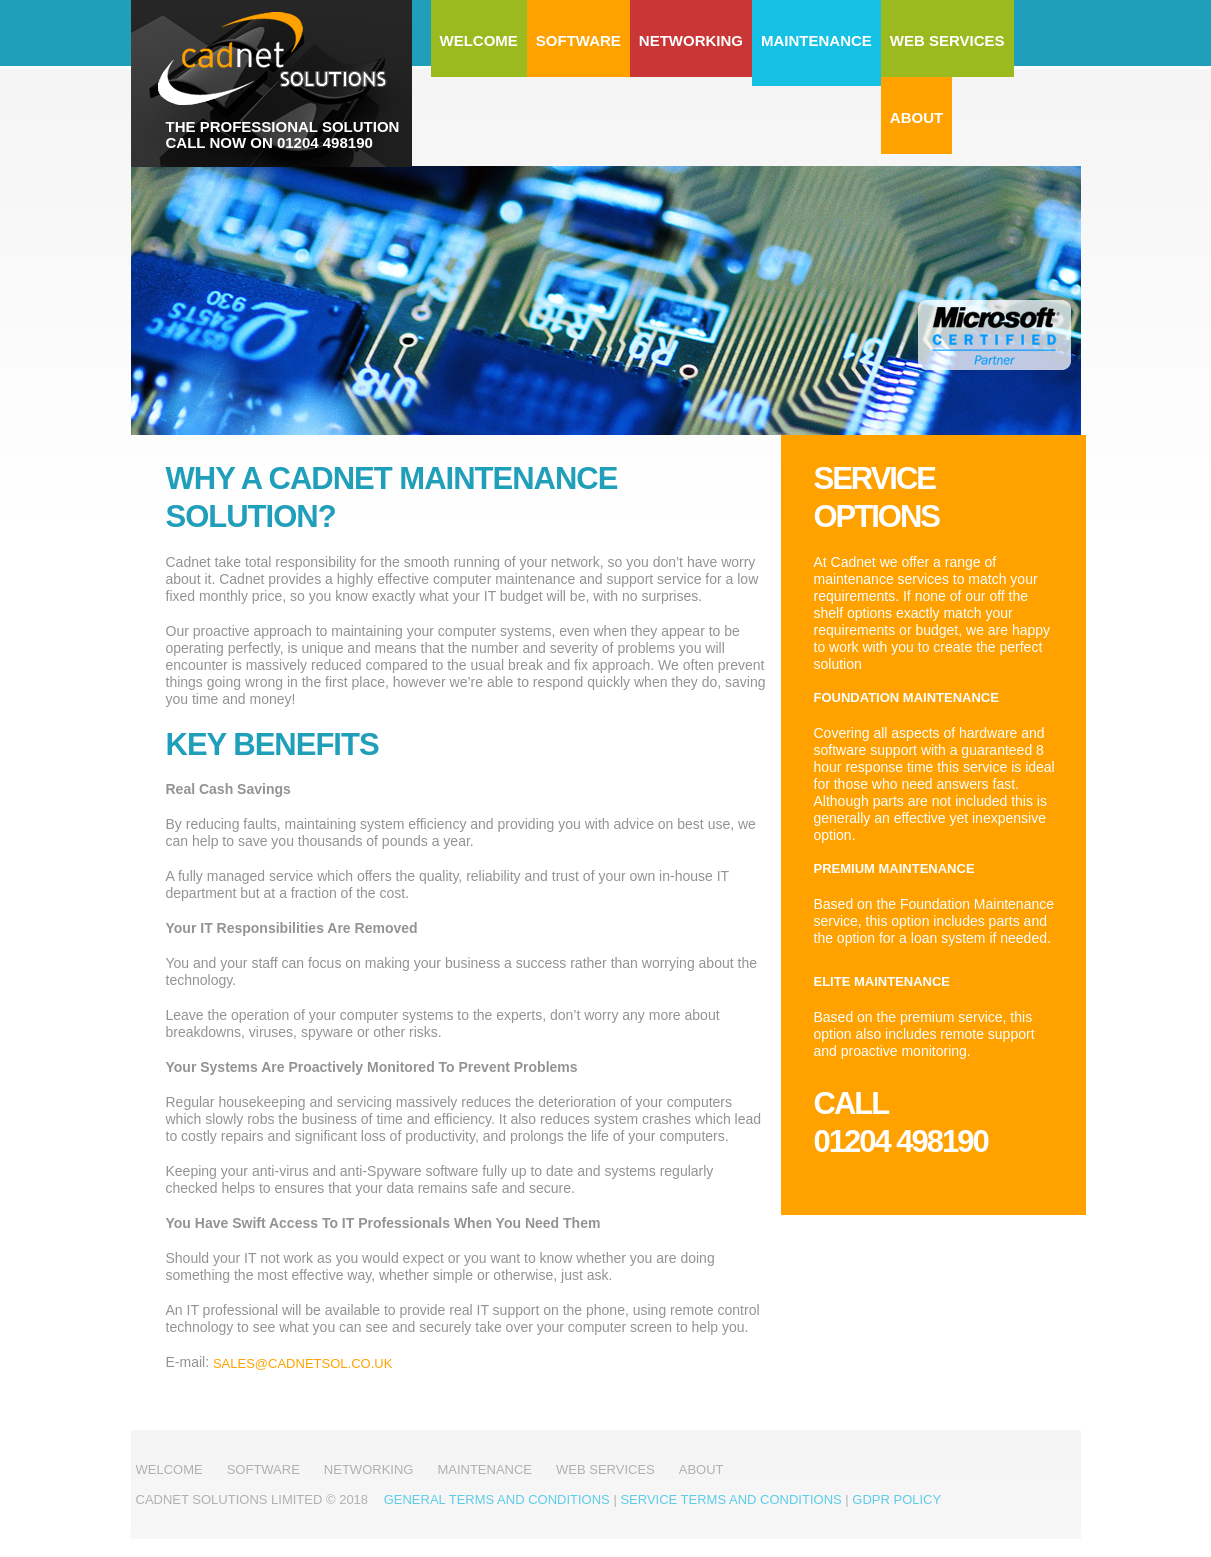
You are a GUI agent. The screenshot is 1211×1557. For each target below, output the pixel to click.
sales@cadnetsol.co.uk (302, 1363)
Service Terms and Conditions (730, 1499)
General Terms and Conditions (497, 1499)
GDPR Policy (896, 1499)
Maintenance (816, 40)
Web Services (947, 40)
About (916, 117)
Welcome (479, 40)
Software (578, 40)
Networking (691, 40)
